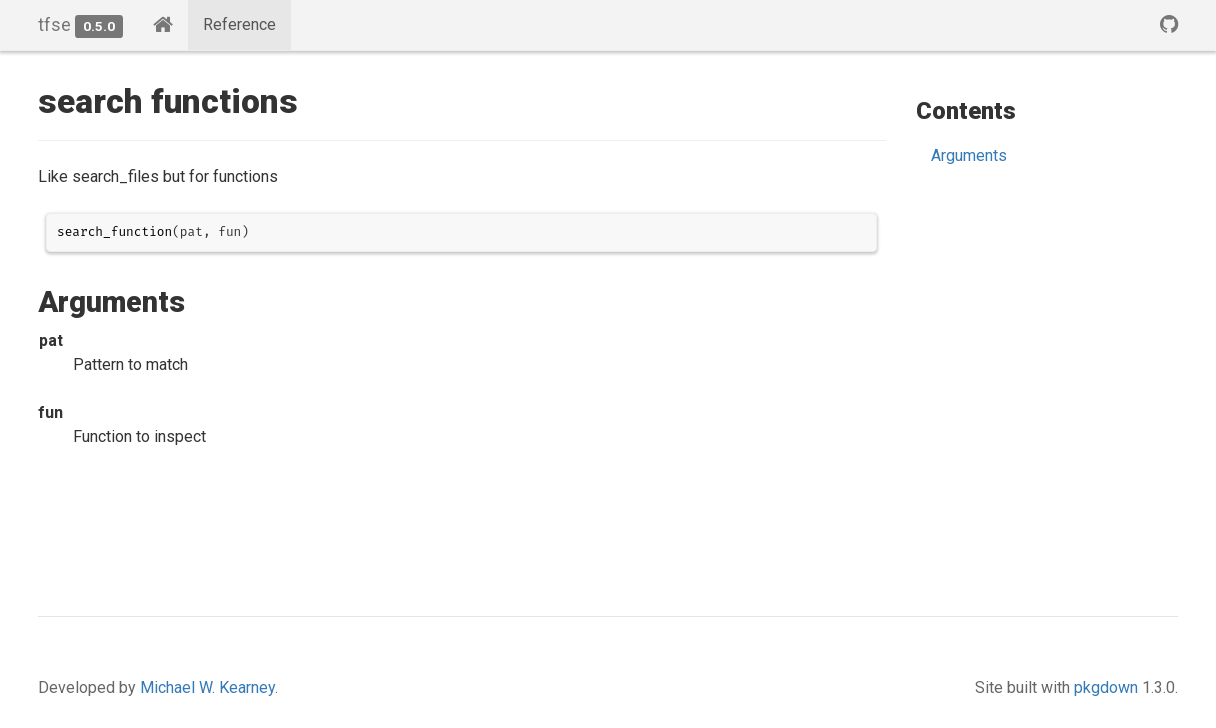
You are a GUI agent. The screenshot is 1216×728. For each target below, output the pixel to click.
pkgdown (1106, 687)
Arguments (969, 155)
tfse (54, 24)
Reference (239, 24)
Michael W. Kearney (207, 687)
